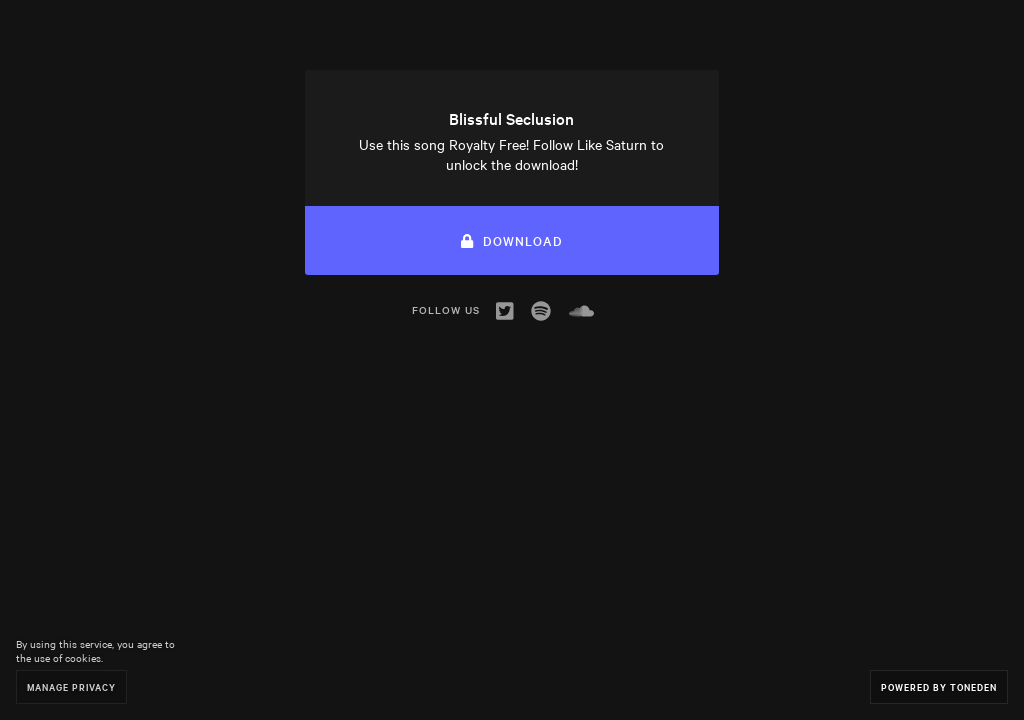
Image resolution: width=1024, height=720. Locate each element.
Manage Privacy (71, 686)
